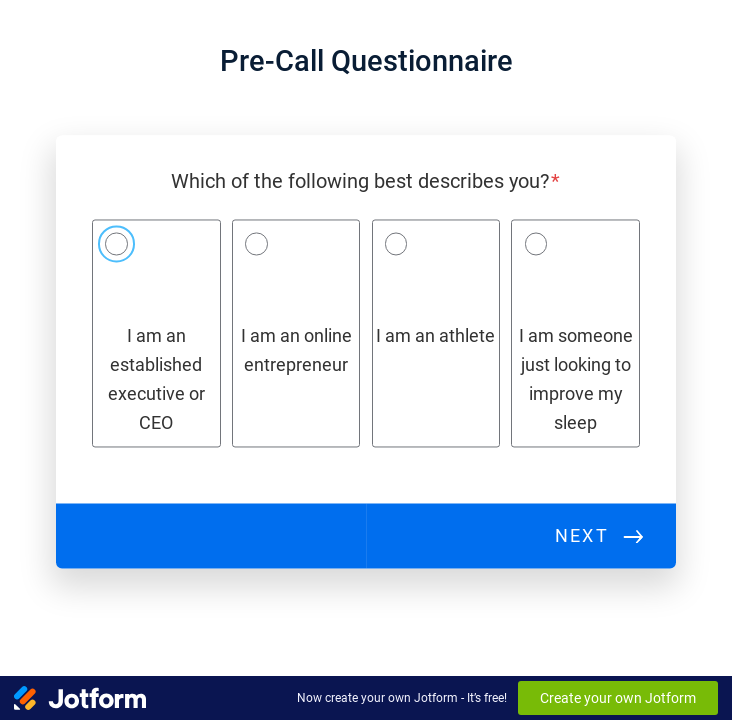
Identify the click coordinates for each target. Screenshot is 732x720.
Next (582, 535)
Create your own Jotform (618, 698)
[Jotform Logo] (80, 698)
